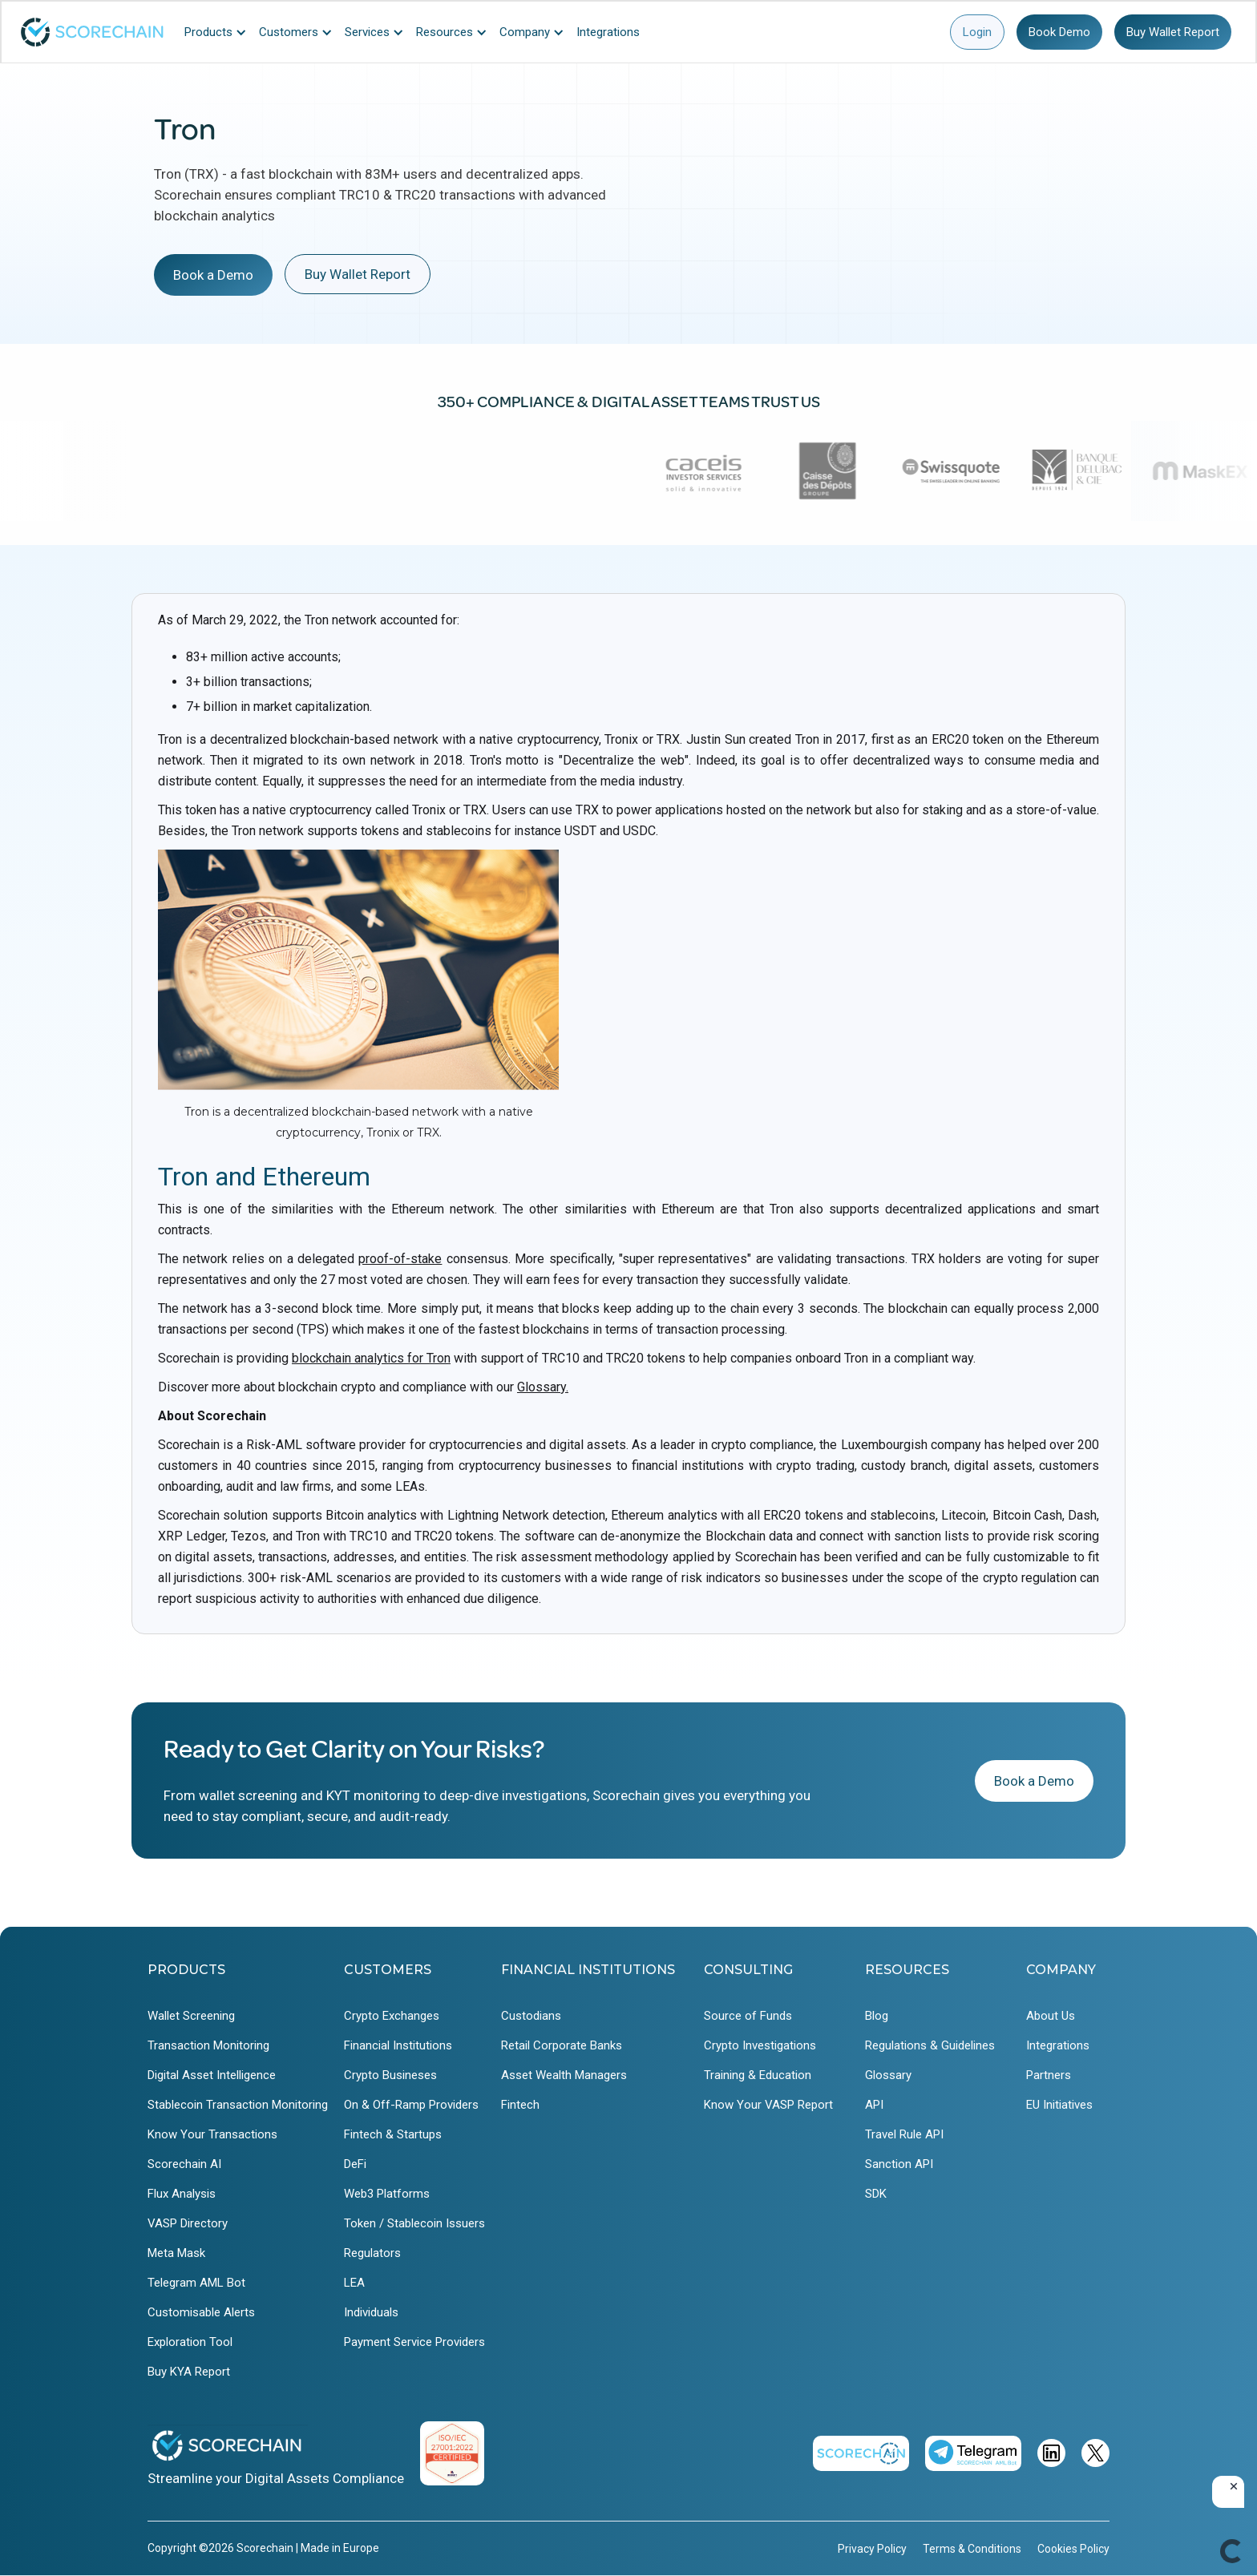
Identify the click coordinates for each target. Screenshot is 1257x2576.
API (874, 2105)
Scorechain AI (184, 2164)
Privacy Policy (872, 2548)
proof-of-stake (400, 1258)
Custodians (531, 2016)
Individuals (371, 2312)
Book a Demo (213, 275)
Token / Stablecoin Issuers (414, 2223)
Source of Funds (748, 2016)
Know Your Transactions (212, 2134)
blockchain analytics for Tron (371, 1358)
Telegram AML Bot (196, 2282)
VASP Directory (188, 2223)
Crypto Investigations (760, 2045)
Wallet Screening (191, 2016)
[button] (219, 32)
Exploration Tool (190, 2342)
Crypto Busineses (390, 2075)
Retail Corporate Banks (561, 2045)
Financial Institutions (398, 2045)
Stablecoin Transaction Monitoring (238, 2105)
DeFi (355, 2164)
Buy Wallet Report (1172, 32)
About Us (1050, 2016)
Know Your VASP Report (768, 2105)
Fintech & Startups (393, 2134)
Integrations (1057, 2045)
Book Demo (1059, 32)
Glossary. (542, 1387)
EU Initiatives (1059, 2105)
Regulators (372, 2253)
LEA (354, 2282)
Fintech (520, 2105)
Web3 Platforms (387, 2193)
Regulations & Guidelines (930, 2045)
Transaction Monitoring (208, 2045)
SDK (876, 2193)
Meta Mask (176, 2253)
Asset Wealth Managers (564, 2075)
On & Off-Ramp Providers (411, 2105)
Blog (876, 2016)
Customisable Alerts (201, 2312)
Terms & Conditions (972, 2548)
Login (977, 32)
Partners (1048, 2075)
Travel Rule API (904, 2134)
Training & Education (757, 2075)
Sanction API (899, 2164)
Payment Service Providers (414, 2342)
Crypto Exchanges (391, 2016)
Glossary (888, 2075)
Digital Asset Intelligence (212, 2075)
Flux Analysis (182, 2193)
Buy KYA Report (189, 2371)
